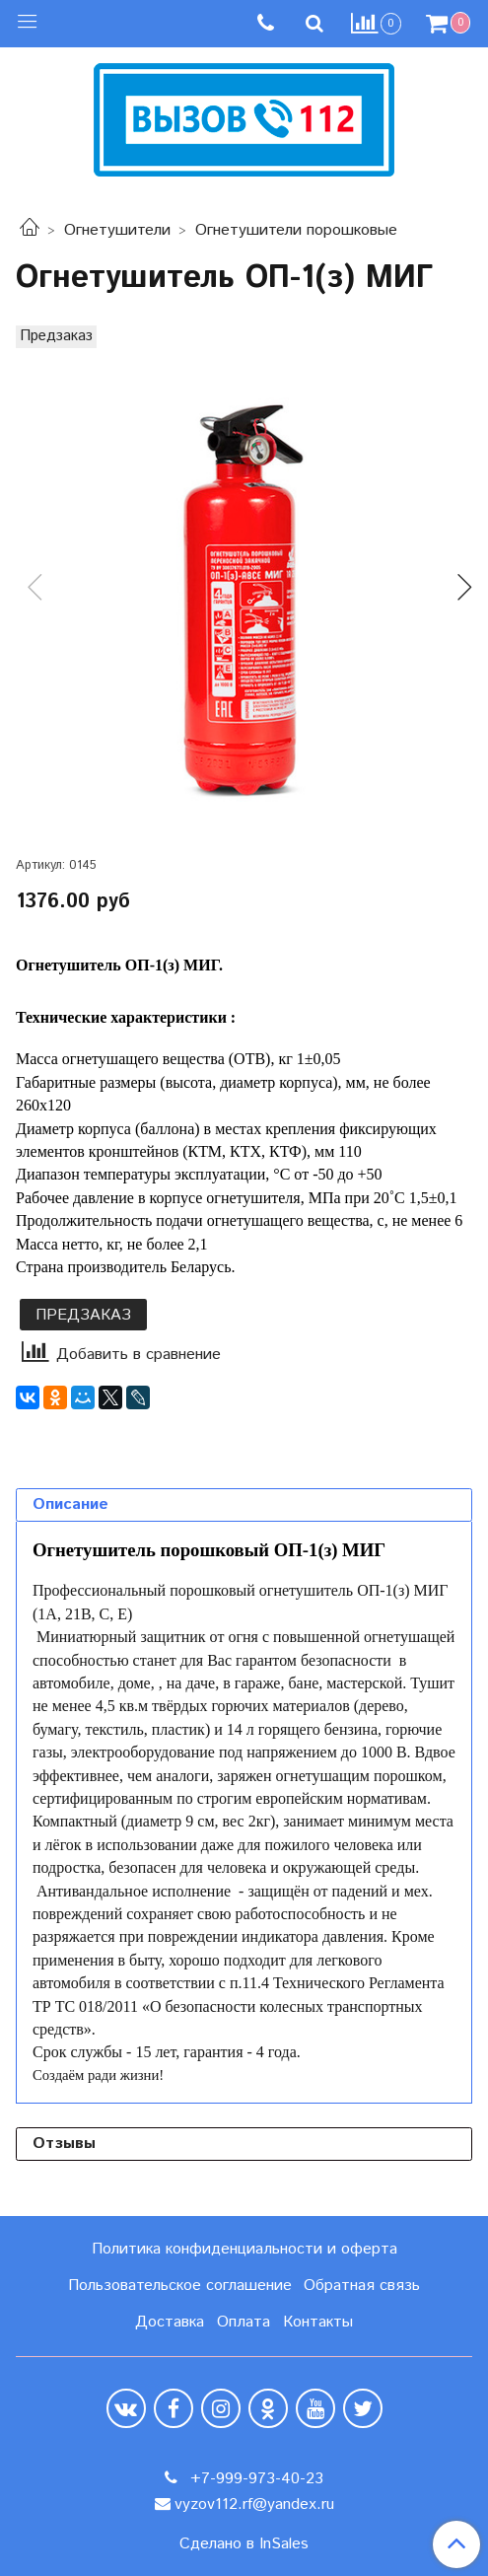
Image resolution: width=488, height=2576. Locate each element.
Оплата (243, 2322)
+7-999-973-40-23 (254, 2479)
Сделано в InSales (244, 2544)
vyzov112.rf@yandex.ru (254, 2504)
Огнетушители (117, 230)
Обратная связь (362, 2285)
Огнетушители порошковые (296, 230)
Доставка (169, 2322)
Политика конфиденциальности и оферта (244, 2249)
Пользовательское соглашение (180, 2285)
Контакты (318, 2322)
